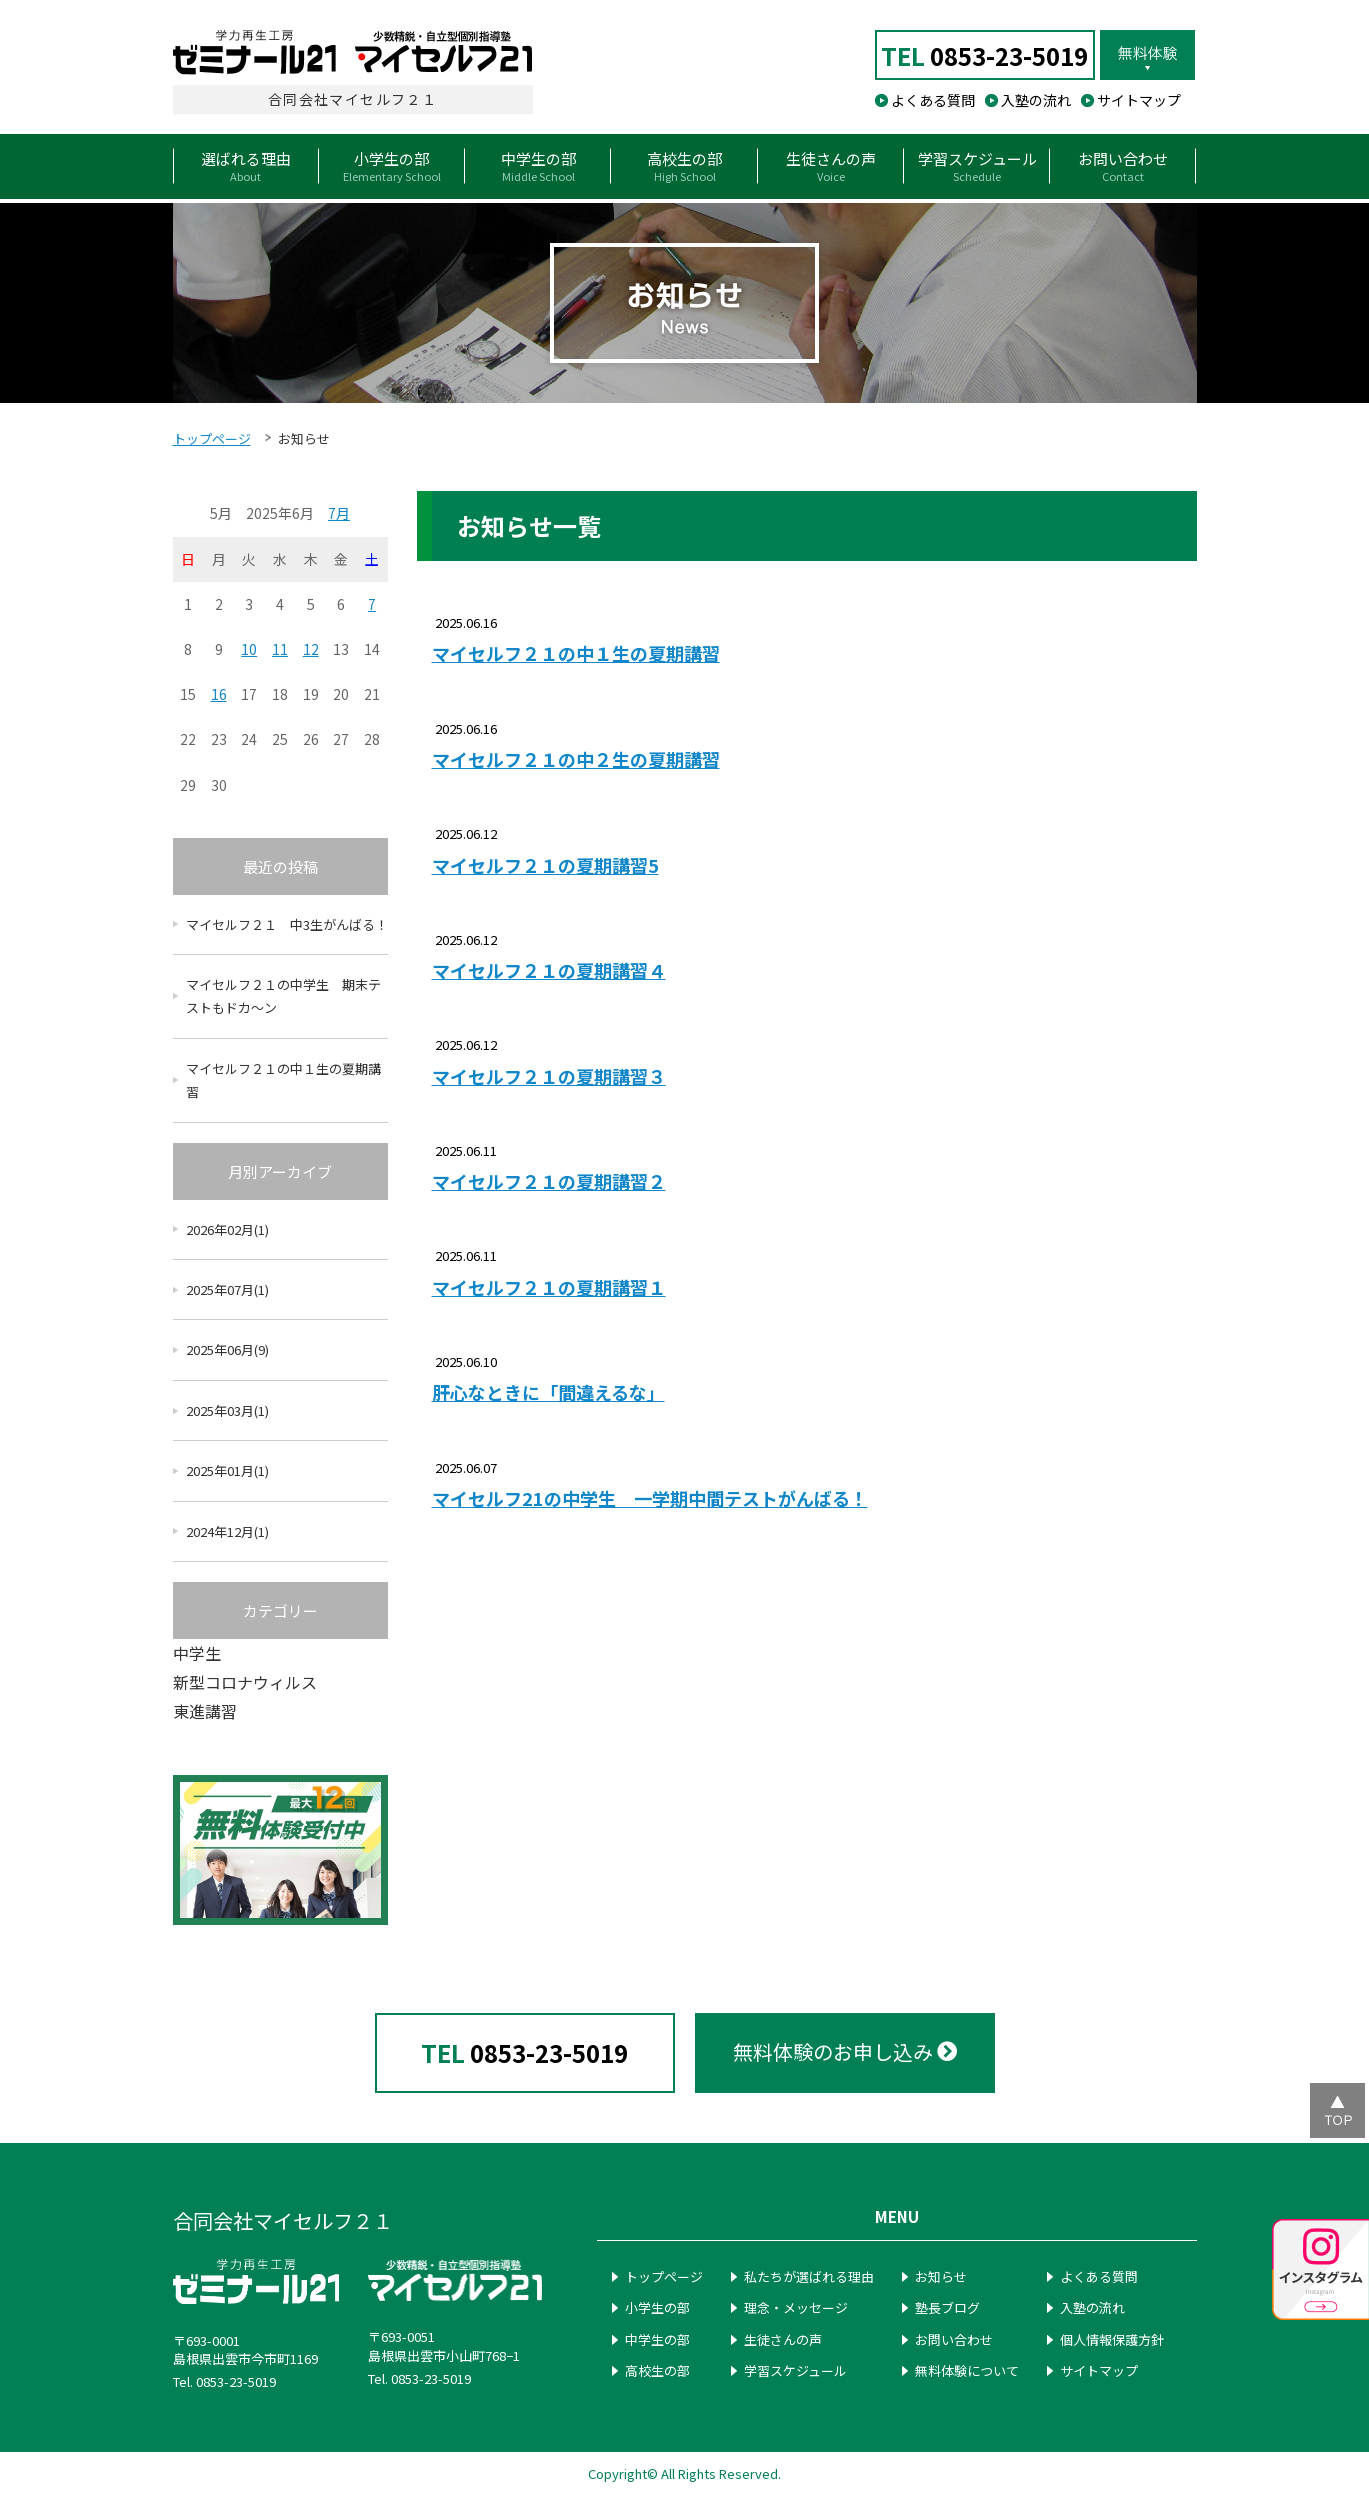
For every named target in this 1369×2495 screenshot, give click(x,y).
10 (249, 649)
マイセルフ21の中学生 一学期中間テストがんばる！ (650, 1498)
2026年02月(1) (227, 1229)
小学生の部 (657, 2307)
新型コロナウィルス (245, 1682)
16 (219, 694)
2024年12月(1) (227, 1531)
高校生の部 (657, 2370)
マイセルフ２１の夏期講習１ (549, 1287)
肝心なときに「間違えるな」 (548, 1392)
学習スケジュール (795, 2370)
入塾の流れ (1036, 100)
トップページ (212, 438)
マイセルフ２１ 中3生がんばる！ (287, 924)
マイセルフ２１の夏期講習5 (545, 865)
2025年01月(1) (227, 1470)
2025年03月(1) (227, 1410)
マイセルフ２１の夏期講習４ (549, 970)
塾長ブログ (947, 2307)
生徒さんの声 (783, 2339)
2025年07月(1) (227, 1289)
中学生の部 (657, 2339)
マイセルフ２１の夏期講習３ (549, 1076)
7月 (339, 513)
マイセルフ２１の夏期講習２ (549, 1181)
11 (280, 649)
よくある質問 (933, 100)
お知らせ (941, 2276)
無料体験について (967, 2370)
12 (311, 649)
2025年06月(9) (227, 1349)
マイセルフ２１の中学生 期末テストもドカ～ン (283, 996)
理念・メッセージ (796, 2307)
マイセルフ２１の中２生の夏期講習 (576, 759)
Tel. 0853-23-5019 (224, 2382)
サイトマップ (1139, 100)
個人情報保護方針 (1112, 2339)
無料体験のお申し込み (845, 2051)
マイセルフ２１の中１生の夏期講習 (576, 653)
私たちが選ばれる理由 (809, 2276)
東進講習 (205, 1711)
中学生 (197, 1653)
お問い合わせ (954, 2339)
